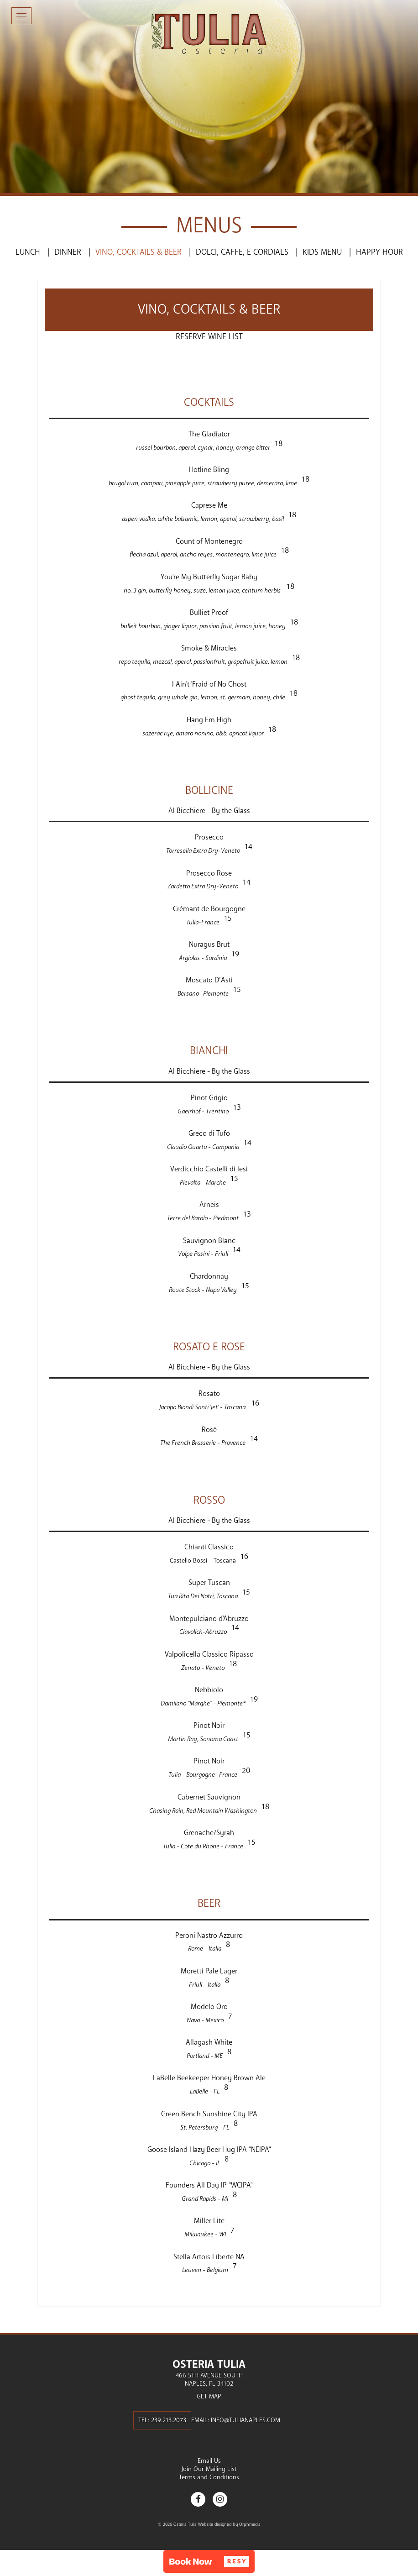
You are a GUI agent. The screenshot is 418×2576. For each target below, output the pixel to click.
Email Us (209, 2460)
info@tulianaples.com (245, 2420)
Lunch (28, 252)
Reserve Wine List (209, 336)
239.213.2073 (168, 2420)
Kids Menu (322, 252)
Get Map (209, 2396)
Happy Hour (379, 252)
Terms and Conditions (209, 2477)
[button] (209, 2561)
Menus (209, 225)
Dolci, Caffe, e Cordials (242, 252)
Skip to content (33, 42)
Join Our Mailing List (209, 2469)
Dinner (67, 252)
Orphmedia (250, 2524)
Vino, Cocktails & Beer (138, 252)
